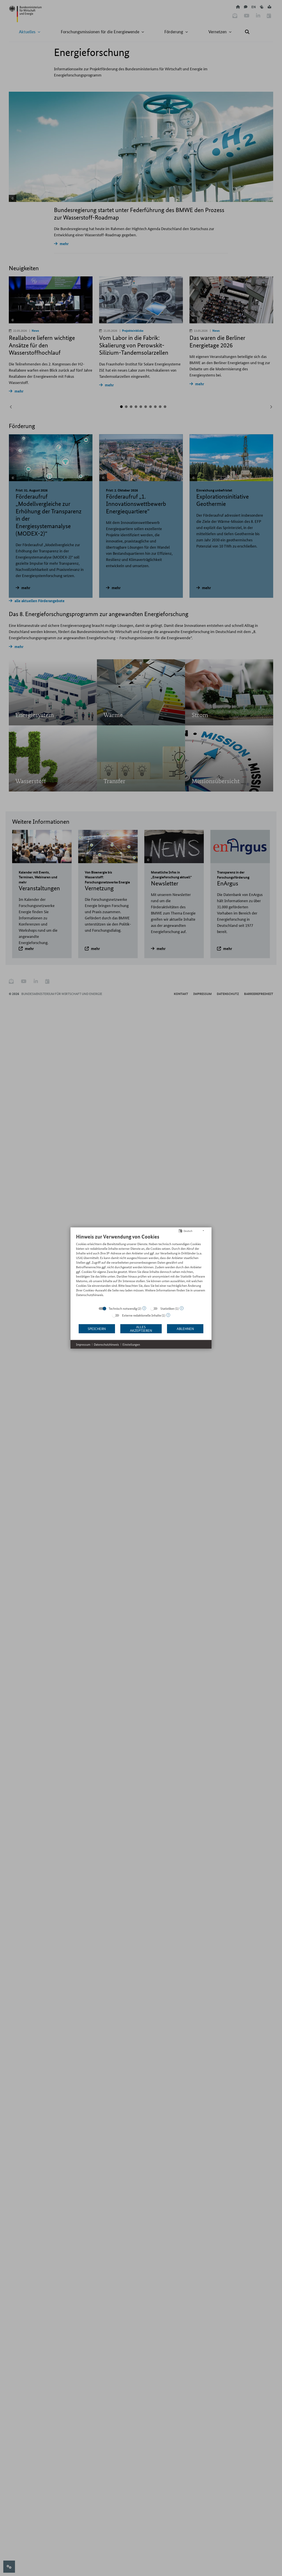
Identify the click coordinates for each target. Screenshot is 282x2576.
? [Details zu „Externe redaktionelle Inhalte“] (168, 1315)
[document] (141, 1268)
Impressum (83, 1344)
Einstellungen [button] (131, 1344)
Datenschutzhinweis (106, 1344)
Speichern (97, 1328)
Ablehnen (185, 1328)
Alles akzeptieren (141, 1328)
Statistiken (167, 1308)
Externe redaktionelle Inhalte (141, 1315)
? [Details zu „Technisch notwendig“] (144, 1308)
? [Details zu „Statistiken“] (181, 1308)
